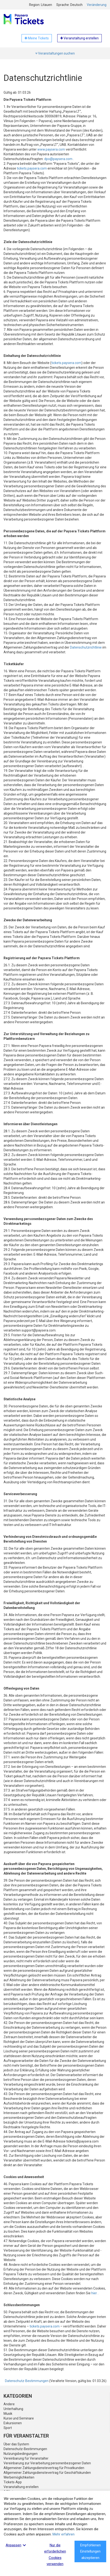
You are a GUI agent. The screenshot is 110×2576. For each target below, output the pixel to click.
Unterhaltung (13, 2409)
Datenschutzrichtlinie (86, 647)
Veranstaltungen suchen (55, 53)
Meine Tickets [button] (37, 38)
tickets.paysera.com (32, 168)
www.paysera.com (51, 149)
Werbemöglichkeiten (19, 2477)
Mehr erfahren (64, 2534)
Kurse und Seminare (19, 2418)
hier (94, 2293)
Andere (9, 2404)
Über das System (16, 2444)
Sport (8, 2428)
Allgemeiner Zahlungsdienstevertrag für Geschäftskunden (47, 2473)
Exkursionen (13, 2423)
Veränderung (96, 5)
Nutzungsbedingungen (21, 2454)
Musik (8, 2413)
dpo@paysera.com (58, 159)
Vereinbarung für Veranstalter (26, 2458)
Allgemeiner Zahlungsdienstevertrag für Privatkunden (44, 2468)
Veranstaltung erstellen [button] (79, 38)
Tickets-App (13, 2482)
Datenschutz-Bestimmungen (26, 2381)
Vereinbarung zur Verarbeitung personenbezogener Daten (47, 2463)
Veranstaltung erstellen (21, 2487)
